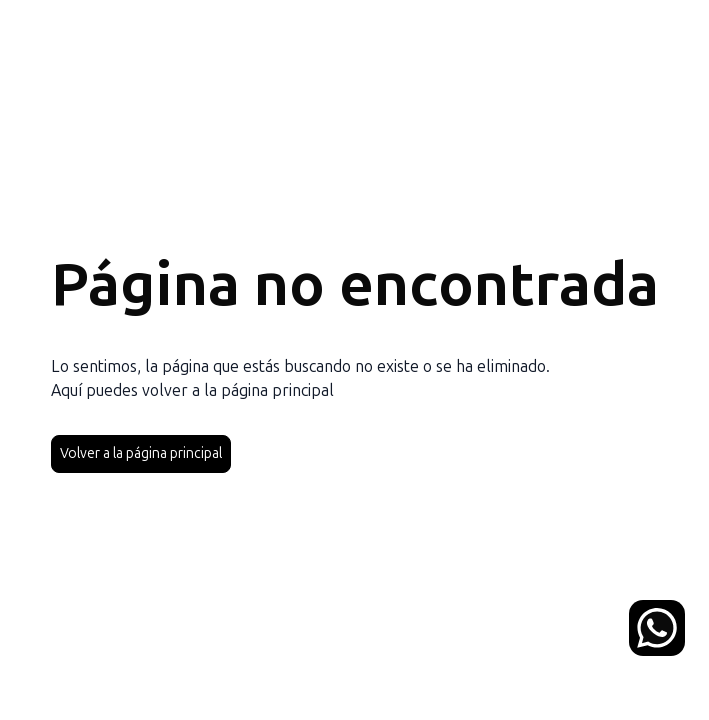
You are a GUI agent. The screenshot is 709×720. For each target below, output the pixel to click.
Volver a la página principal (141, 453)
